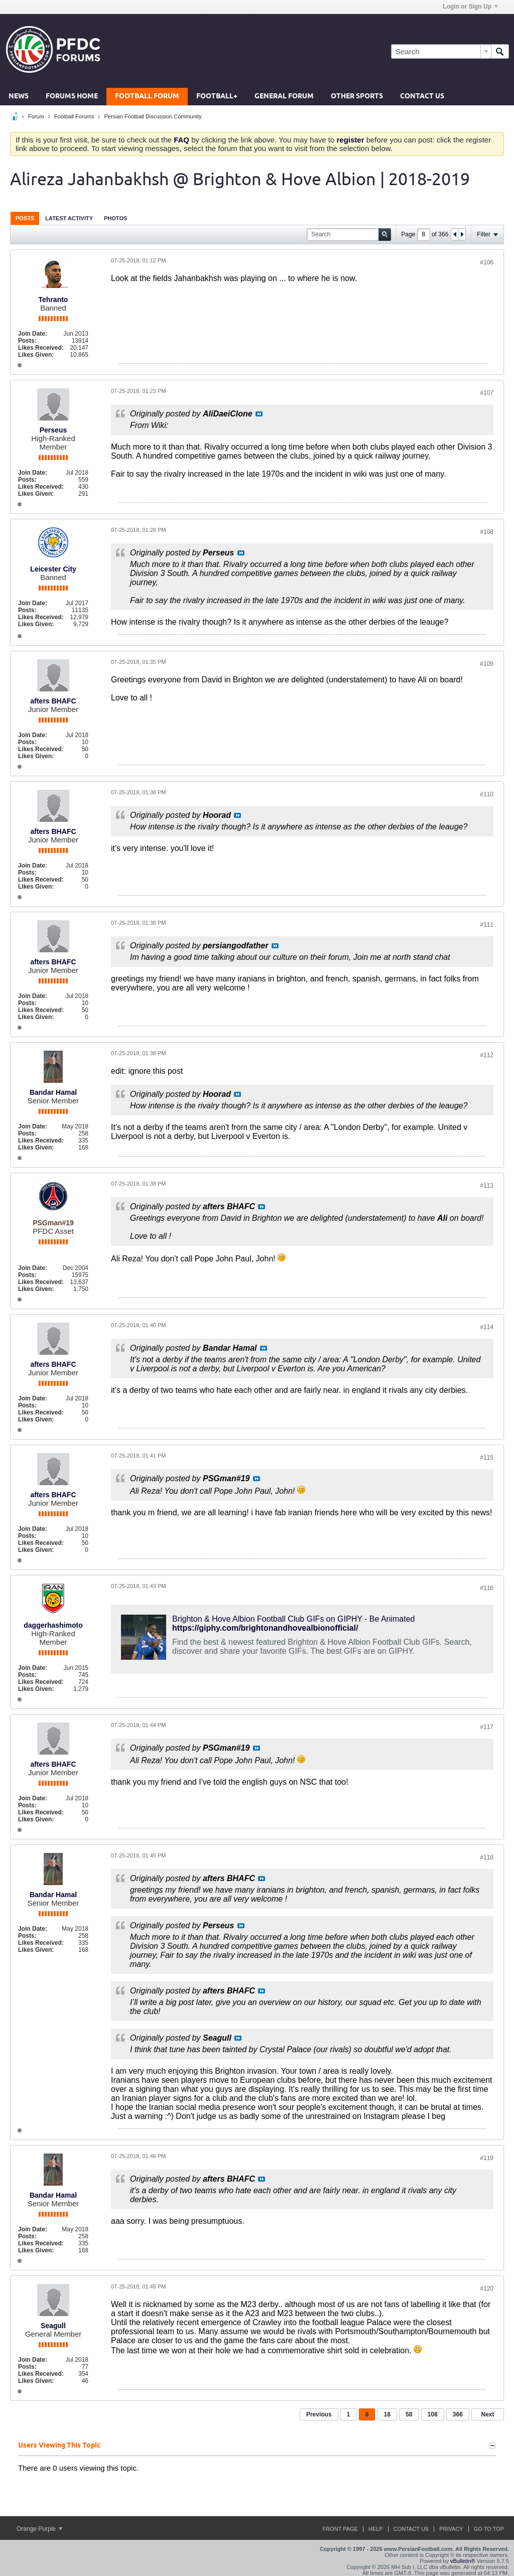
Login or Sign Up (470, 6)
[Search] (441, 51)
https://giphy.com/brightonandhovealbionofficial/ (265, 1628)
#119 (486, 2158)
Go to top (489, 2529)
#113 (486, 1185)
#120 (486, 2288)
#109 (486, 663)
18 (387, 2414)
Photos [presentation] (115, 218)
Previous (319, 2414)
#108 (486, 531)
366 (458, 2414)
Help (375, 2529)
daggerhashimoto (53, 1625)
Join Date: (32, 333)
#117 (486, 1727)
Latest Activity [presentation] (69, 218)
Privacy (451, 2529)
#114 (486, 1327)
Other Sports (357, 96)
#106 (486, 262)
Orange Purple (39, 2528)
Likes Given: (36, 354)
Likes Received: (41, 347)
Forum (36, 116)
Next (487, 2414)
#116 (486, 1588)
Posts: (27, 340)
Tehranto (53, 300)
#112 (486, 1055)
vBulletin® (462, 2561)
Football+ (216, 96)
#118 (486, 1857)
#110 (486, 794)
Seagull (53, 2326)
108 (433, 2414)
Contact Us (422, 96)
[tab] (25, 218)
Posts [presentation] (25, 218)
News (19, 96)
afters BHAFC (53, 701)
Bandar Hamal (53, 1092)
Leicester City (53, 569)
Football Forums (74, 116)
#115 (486, 1457)
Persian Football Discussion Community (152, 116)
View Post (259, 413)
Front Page (340, 2529)
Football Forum (147, 96)
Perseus (53, 430)
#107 (486, 392)
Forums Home (72, 96)
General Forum (284, 96)
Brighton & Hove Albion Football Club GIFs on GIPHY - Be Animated (293, 1619)
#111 (486, 924)
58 (409, 2414)
